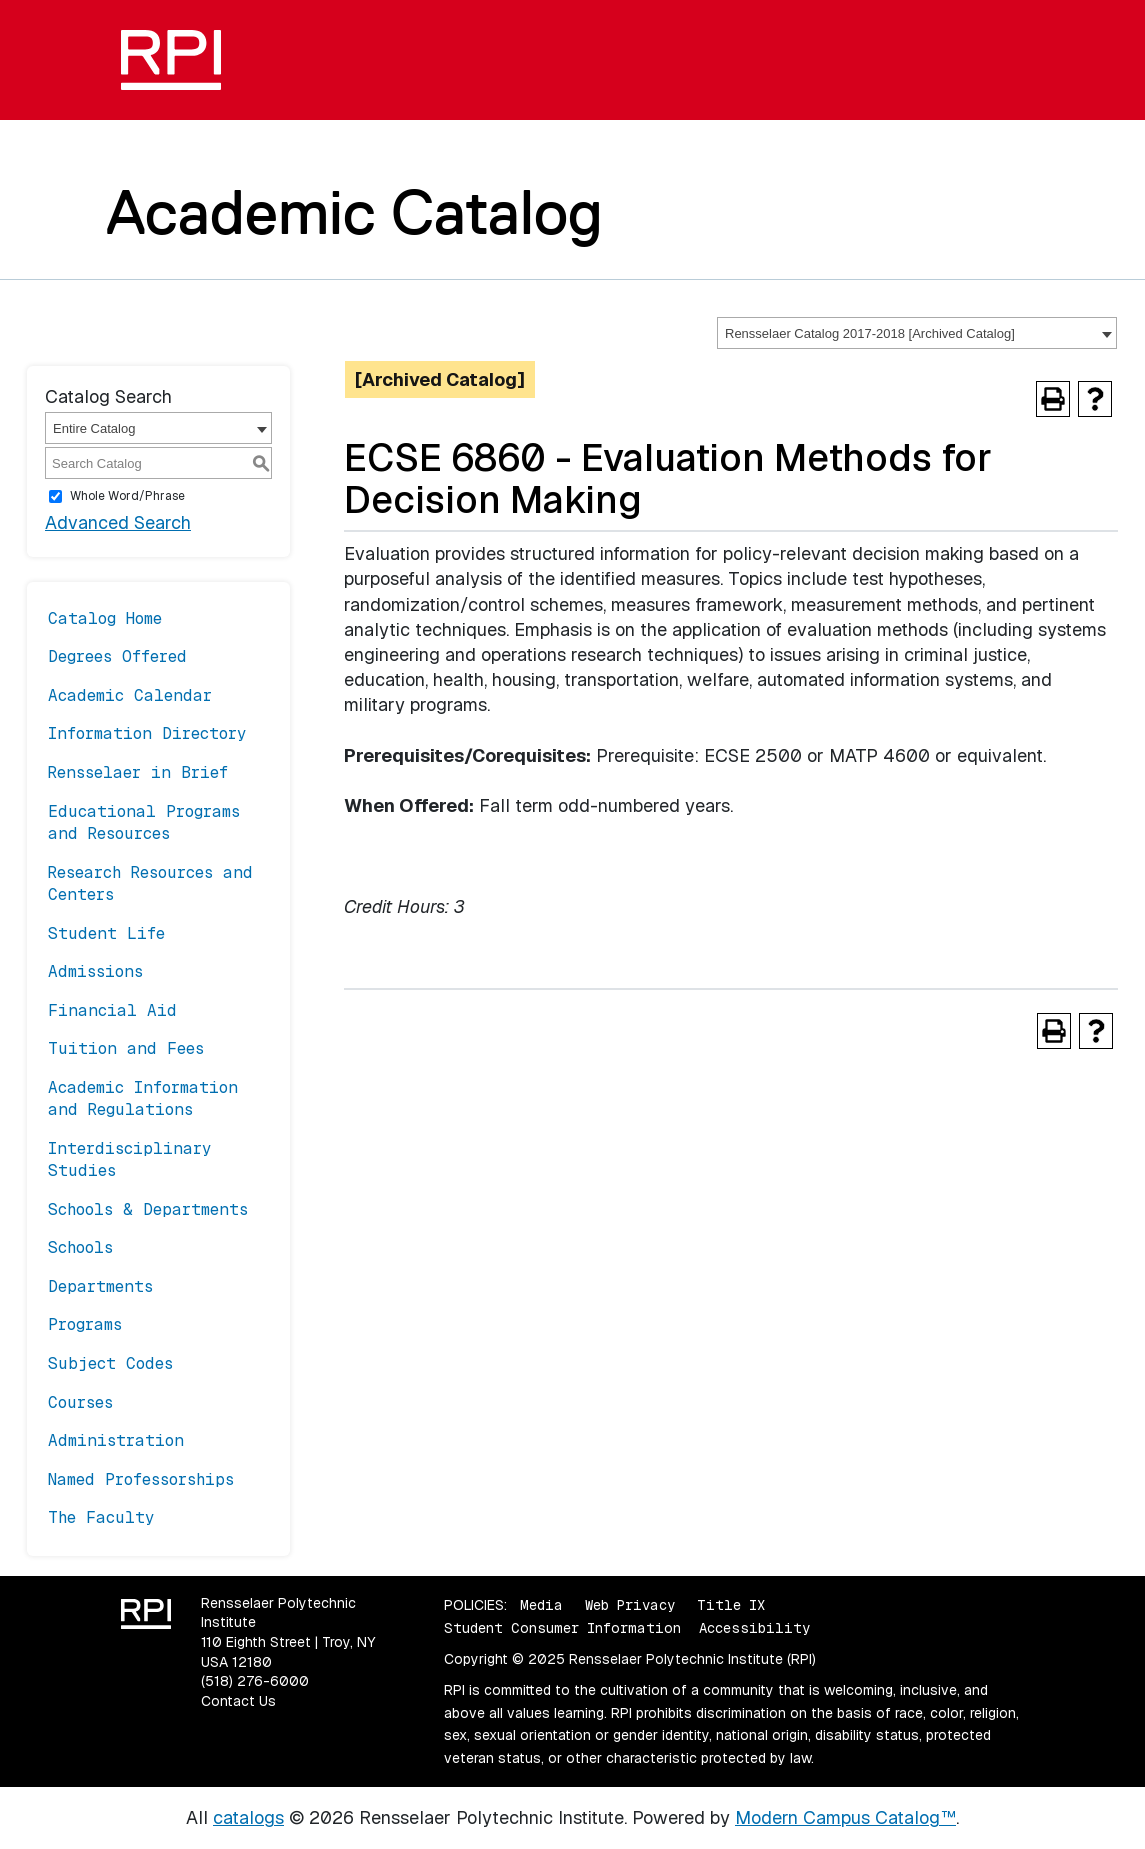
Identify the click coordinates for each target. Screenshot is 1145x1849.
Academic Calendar (130, 695)
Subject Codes (110, 1363)
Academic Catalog (354, 212)
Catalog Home (105, 618)
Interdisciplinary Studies (130, 1159)
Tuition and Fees (126, 1048)
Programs (85, 1324)
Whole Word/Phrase (127, 496)
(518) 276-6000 (255, 1681)
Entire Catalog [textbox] (94, 428)
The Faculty (101, 1517)
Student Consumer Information (562, 1628)
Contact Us (238, 1701)
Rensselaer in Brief (138, 772)
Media (541, 1605)
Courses (80, 1402)
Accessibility (754, 1628)
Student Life (106, 933)
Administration (116, 1440)
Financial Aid (112, 1010)
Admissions (95, 971)
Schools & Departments (148, 1209)
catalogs (248, 1817)
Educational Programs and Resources (144, 822)
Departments (100, 1286)
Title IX (731, 1605)
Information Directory (147, 733)
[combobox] (917, 333)
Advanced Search (118, 522)
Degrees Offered (117, 656)
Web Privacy (630, 1605)
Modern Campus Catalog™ (845, 1817)
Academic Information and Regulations (143, 1098)
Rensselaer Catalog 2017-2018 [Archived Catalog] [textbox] (870, 333)
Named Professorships (141, 1479)
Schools (80, 1247)
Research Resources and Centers (150, 883)
